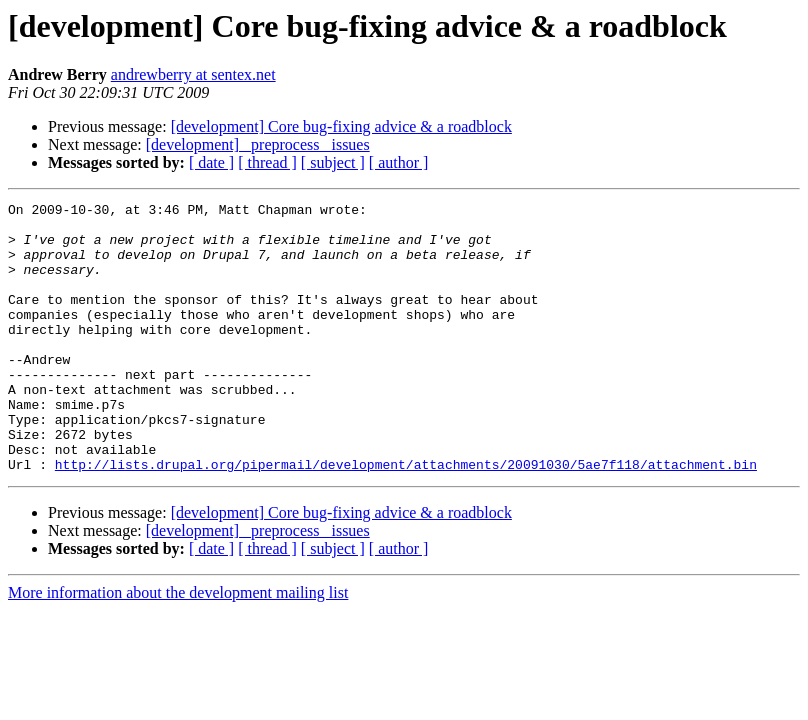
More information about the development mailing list (178, 646)
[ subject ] (333, 162)
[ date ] (211, 162)
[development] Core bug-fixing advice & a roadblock (341, 126)
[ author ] (399, 162)
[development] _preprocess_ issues (258, 144)
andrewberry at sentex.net (193, 74)
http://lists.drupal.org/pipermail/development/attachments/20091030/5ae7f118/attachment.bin (406, 518)
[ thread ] (267, 162)
